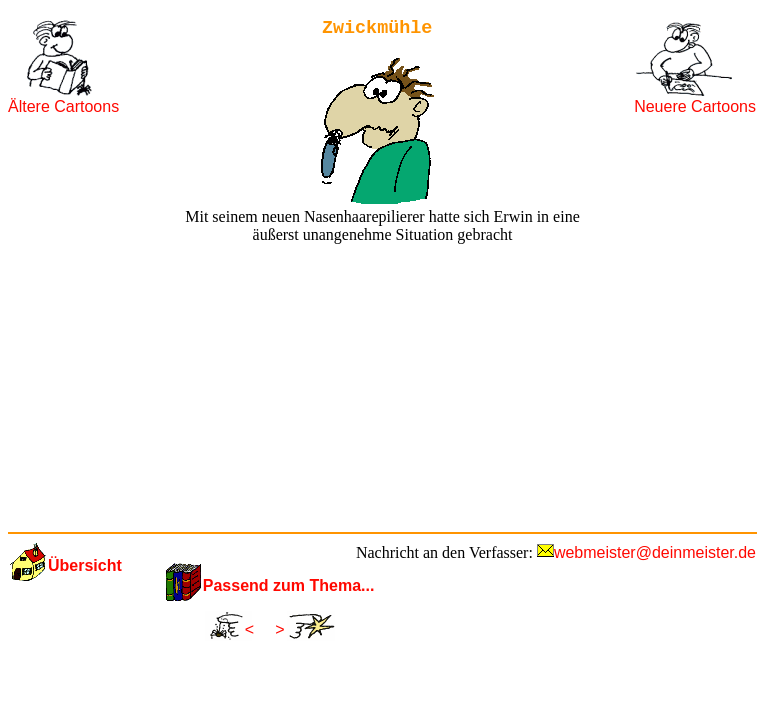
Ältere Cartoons (63, 106)
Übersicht (85, 565)
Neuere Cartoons (695, 106)
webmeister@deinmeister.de (655, 552)
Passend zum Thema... (289, 585)
